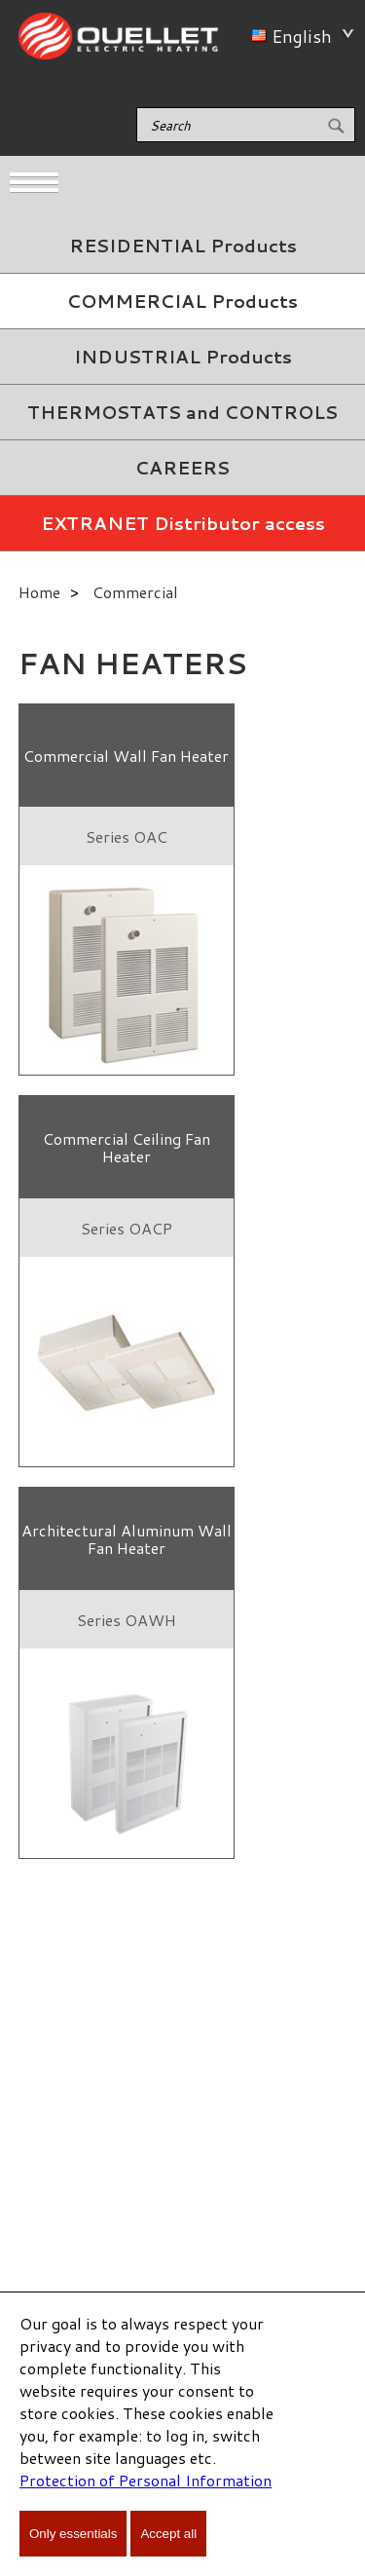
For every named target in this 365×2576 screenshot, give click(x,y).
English (299, 36)
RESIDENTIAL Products (183, 245)
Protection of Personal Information (145, 2480)
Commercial (135, 592)
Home (39, 592)
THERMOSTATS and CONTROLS (182, 412)
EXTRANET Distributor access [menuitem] (183, 523)
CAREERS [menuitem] (182, 467)
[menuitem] (182, 246)
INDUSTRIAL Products (183, 356)
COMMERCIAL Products (182, 301)
